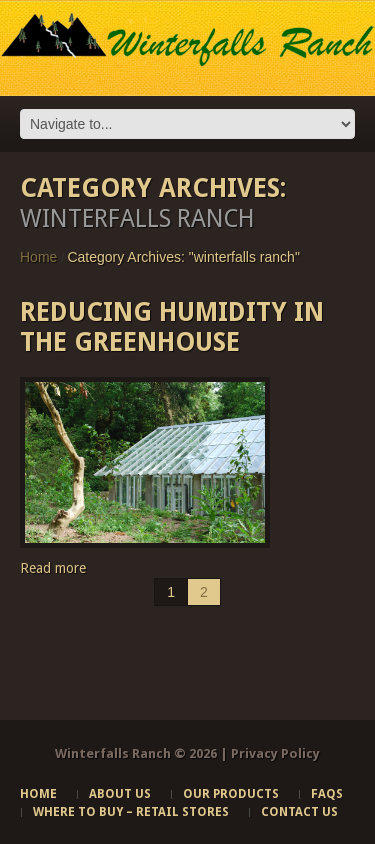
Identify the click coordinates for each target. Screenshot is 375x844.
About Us (120, 794)
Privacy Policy (275, 753)
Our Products (231, 794)
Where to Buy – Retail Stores (131, 812)
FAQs (327, 794)
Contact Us (299, 812)
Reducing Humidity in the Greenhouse (172, 327)
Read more (53, 568)
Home (38, 257)
